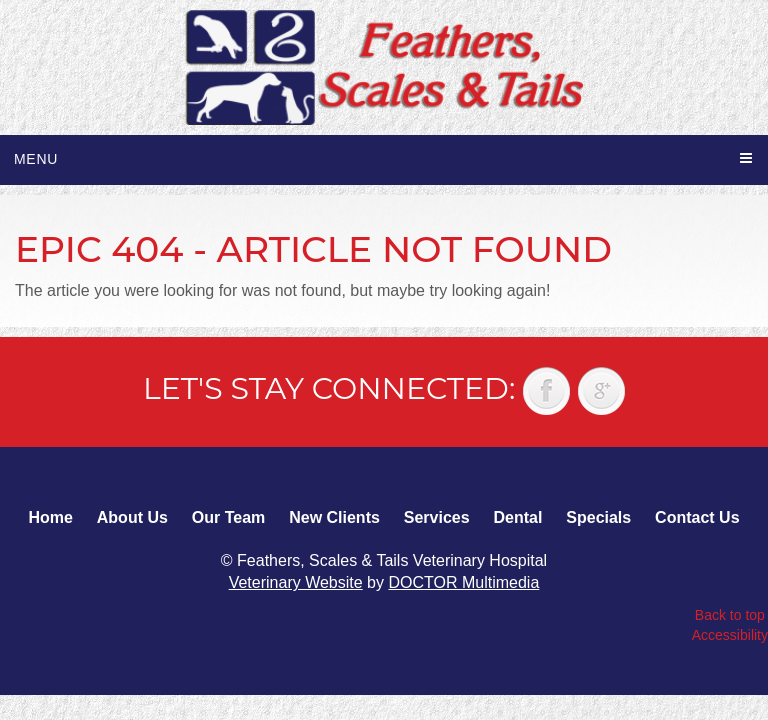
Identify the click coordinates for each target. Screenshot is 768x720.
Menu (36, 159)
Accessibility (730, 635)
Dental (517, 517)
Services (437, 517)
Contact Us (697, 517)
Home (50, 517)
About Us (132, 517)
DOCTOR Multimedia (463, 582)
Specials (598, 517)
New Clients (334, 517)
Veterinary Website (296, 582)
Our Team (229, 517)
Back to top (730, 615)
